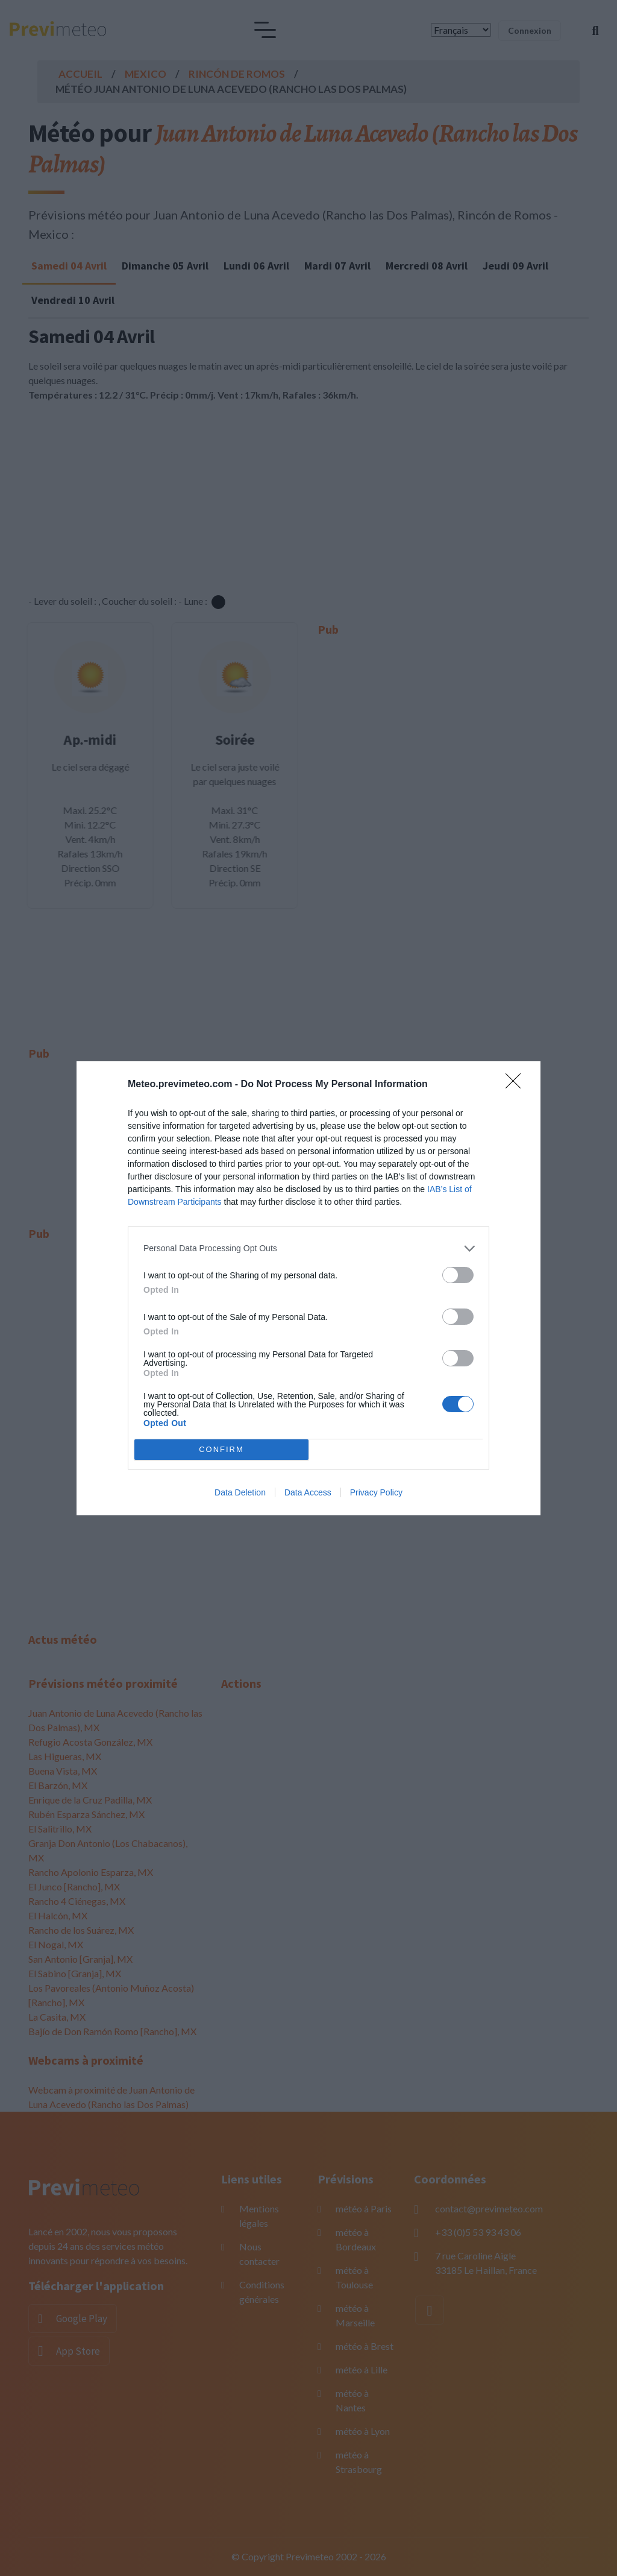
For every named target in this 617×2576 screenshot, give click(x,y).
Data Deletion (240, 1492)
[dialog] (308, 1288)
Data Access (307, 1492)
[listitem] (308, 1248)
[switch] (458, 1275)
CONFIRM (221, 1449)
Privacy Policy (376, 1492)
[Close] (517, 1084)
